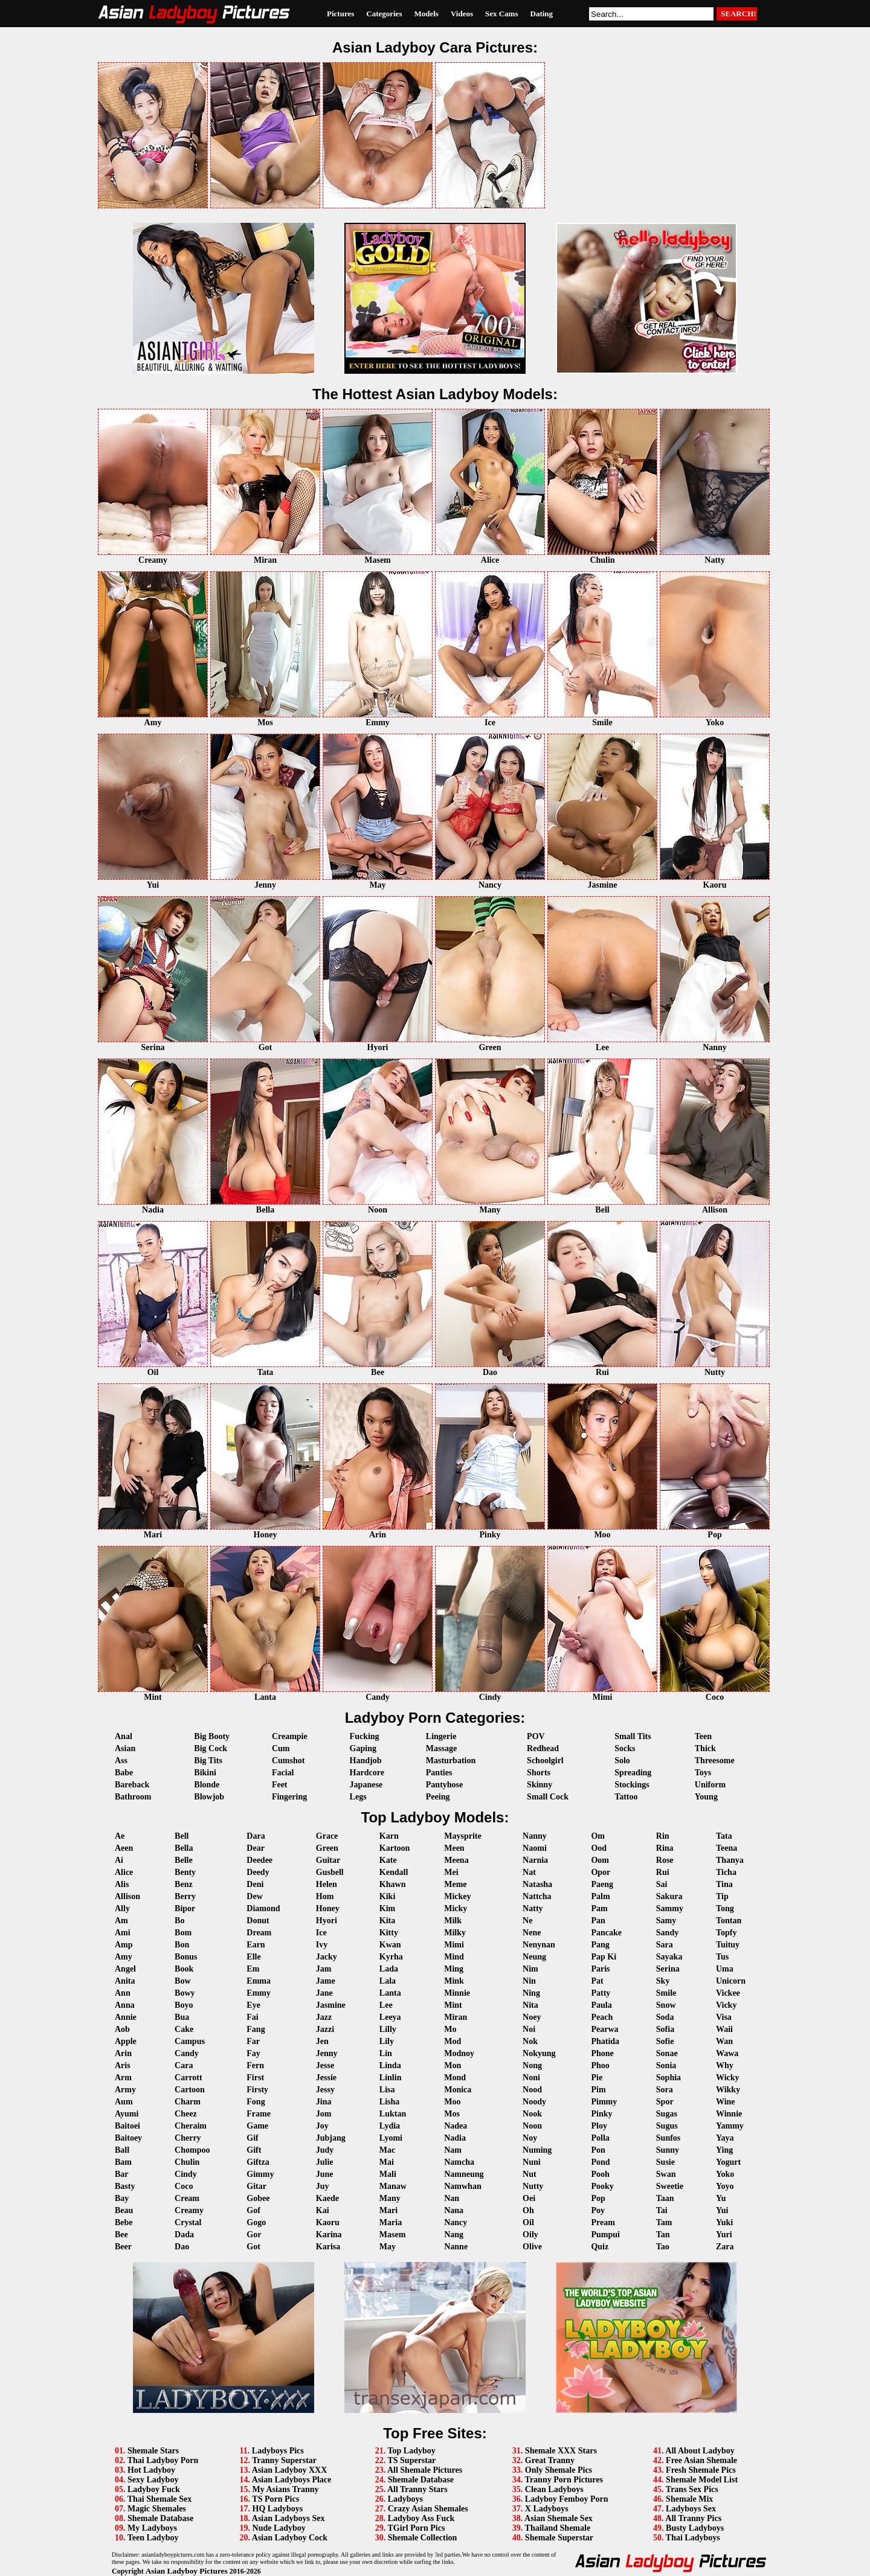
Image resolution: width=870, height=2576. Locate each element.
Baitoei (127, 2125)
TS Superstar (411, 2460)
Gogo (256, 2222)
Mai (386, 2162)
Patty (600, 1993)
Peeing (438, 1796)
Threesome (715, 1760)
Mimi (454, 1944)
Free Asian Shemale (701, 2460)
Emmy (258, 1993)
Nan (451, 2198)
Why (724, 2065)
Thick (705, 1748)
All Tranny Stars (417, 2489)
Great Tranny (550, 2460)
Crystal (188, 2222)
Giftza (257, 2162)
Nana (453, 2210)
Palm (600, 1896)
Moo (452, 2101)
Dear (255, 1848)
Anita (125, 1980)
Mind (454, 1956)
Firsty (257, 2089)
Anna (125, 2005)
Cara (184, 2065)
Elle (253, 1956)
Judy (325, 2150)
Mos (452, 2113)
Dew (254, 1896)
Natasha (537, 1884)
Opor (600, 1872)
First (255, 2077)
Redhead (543, 1748)
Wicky (728, 2077)
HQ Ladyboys (278, 2508)
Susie (665, 2162)
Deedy (257, 1872)
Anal (123, 1736)
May (387, 2246)
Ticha (726, 1872)
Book (184, 1968)
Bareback (132, 1784)
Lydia (389, 2125)
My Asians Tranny (286, 2489)
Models (426, 13)
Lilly (387, 2029)
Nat (529, 1872)
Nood (532, 2089)
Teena (726, 1848)
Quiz (599, 2246)
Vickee (728, 1993)
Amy (123, 1956)
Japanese (366, 1784)
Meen (454, 1848)
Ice (321, 1932)
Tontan (728, 1920)
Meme (455, 1884)
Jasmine (331, 2005)
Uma (724, 1968)
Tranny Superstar (284, 2460)
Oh (528, 2210)
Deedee (259, 1860)
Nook (532, 2113)
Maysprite (462, 1836)
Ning (531, 1993)
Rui (662, 1872)
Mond (455, 2077)
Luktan (392, 2113)
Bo (179, 1920)
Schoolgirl (545, 1760)
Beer (123, 2246)
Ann (122, 1993)
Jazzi (325, 2029)
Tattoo (625, 1796)
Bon (182, 1944)
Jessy (325, 2089)
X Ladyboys (547, 2508)
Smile (666, 1993)
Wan (724, 2041)
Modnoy (459, 2053)
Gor (253, 2234)
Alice (124, 1872)
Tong (725, 1908)
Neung (534, 1956)
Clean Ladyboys (554, 2489)
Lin (385, 2053)
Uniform (710, 1784)
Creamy (189, 2210)
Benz (184, 1884)
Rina (665, 1848)
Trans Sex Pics (692, 2489)
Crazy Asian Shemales (428, 2508)
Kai (322, 2210)
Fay (253, 2053)
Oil (528, 2222)
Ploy (599, 2125)
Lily (386, 2041)
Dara (255, 1836)
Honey (328, 1908)
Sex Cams (501, 13)
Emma (258, 1980)
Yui (722, 2210)
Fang (255, 2029)
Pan (598, 1920)
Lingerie (441, 1736)
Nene (532, 1932)
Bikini (205, 1772)
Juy (322, 2186)
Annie (126, 2017)
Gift (253, 2150)
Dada (184, 2234)
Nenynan (539, 1944)
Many (390, 2198)
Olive (532, 2246)
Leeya (390, 2017)
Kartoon (394, 1848)
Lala (387, 1980)
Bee (121, 2234)
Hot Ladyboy (151, 2470)
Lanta (390, 1993)
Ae (119, 1836)
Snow (666, 2005)
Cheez (186, 2113)
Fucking (364, 1736)
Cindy (186, 2174)
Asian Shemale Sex (558, 2518)
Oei (529, 2198)
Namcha (459, 2162)
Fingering (289, 1796)
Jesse (325, 2065)
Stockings (631, 1784)
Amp (124, 1944)
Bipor (185, 1908)
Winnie (729, 2113)
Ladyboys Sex (691, 2508)
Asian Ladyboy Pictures (187, 2570)
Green (327, 1848)
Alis (122, 1884)
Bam (123, 2162)
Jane (324, 1993)
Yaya (725, 2137)
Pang (600, 1944)
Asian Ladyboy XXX (289, 2470)
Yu (721, 2198)
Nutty (533, 2186)
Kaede (327, 2198)
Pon (598, 2150)
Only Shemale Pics (558, 2470)
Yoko (725, 2174)
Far (253, 2041)
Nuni (532, 2162)
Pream (602, 2222)
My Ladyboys (152, 2528)
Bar (122, 2174)
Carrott (188, 2077)
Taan (665, 2198)
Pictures (340, 13)
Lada (388, 1968)
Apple (126, 2041)
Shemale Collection (422, 2537)
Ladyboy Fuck (153, 2489)
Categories (384, 13)
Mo (450, 2029)
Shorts (538, 1772)
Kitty (388, 1932)
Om (598, 1836)
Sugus (667, 2125)
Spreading (632, 1772)
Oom (600, 1860)
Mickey (457, 1896)
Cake (184, 2029)
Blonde (206, 1784)
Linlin (390, 2077)
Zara (725, 2246)
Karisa (328, 2246)
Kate (388, 1860)
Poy (598, 2210)
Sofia (665, 2029)
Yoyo (725, 2186)
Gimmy (260, 2174)
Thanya (730, 1860)
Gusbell (330, 1872)
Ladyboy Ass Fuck (421, 2518)
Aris (122, 2065)
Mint (453, 2005)
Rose (665, 1860)
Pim (598, 2089)
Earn (255, 1944)
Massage (441, 1748)
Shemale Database (160, 2518)
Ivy (321, 1944)
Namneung (463, 2174)
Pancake (606, 1932)
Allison (127, 1896)
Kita (387, 1920)
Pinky (601, 2113)
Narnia (535, 1860)
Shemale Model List (702, 2479)
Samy (666, 1920)
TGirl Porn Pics (416, 2528)
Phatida (605, 2041)
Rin (662, 1836)
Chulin (187, 2162)
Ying (724, 2150)
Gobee (257, 2198)
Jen (322, 2041)
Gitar (256, 2186)
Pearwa (604, 2029)
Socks (624, 1748)
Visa (724, 2017)
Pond (600, 2162)
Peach (602, 2017)
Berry (185, 1896)
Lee (386, 2005)
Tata (724, 1836)
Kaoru (328, 2222)
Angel (125, 1968)
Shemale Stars (153, 2450)
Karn (389, 1836)
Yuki (724, 2222)
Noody (534, 2101)
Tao (662, 2246)
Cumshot (288, 1760)
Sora (664, 2089)
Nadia (455, 2137)
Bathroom (133, 1796)
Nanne (456, 2246)
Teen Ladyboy (153, 2537)
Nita (530, 2005)
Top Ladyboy (411, 2450)
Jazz (324, 2017)
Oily (530, 2234)
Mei (451, 1872)
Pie (596, 2077)
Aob (122, 2029)
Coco (184, 2186)
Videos (462, 13)
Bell (181, 1836)
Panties (439, 1772)
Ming (453, 1968)
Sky (663, 1980)
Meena (456, 1860)
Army (125, 2089)
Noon (532, 2125)
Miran (455, 2017)
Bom (183, 1932)
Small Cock (548, 1796)
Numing (537, 2150)
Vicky (726, 2005)
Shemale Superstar (559, 2537)
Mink (454, 1980)
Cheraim (191, 2125)
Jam (324, 1968)
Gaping (363, 1748)
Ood (599, 1848)
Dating (541, 13)
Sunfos (668, 2137)
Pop (598, 2198)
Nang (453, 2234)
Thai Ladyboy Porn (162, 2460)
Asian (125, 1748)
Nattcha (537, 1896)
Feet (280, 1784)
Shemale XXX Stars (561, 2450)
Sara (664, 1944)
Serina (668, 1968)
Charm (188, 2101)
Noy (530, 2137)
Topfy (726, 1932)
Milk (453, 1920)
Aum (124, 2101)
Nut (529, 2174)
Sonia (666, 2065)
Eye (253, 2005)
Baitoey (128, 2137)
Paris (600, 1968)
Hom (325, 1896)
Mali (387, 2174)
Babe (124, 1772)
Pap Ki (603, 1956)
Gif (252, 2137)
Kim (387, 1908)
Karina (329, 2234)
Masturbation (450, 1760)
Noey (532, 2017)
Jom (324, 2113)
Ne (527, 1920)
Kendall (393, 1872)
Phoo (600, 2065)
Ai (119, 1860)
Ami (122, 1932)
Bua (182, 2017)
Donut (257, 1920)
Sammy (669, 1908)
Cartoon (190, 2089)
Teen (703, 1736)
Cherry (188, 2137)
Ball (122, 2150)
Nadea (455, 2125)
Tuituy (728, 1944)
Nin (529, 1980)
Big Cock (210, 1748)
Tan (663, 2234)
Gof (253, 2210)
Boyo (184, 2005)
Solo (622, 1760)
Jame (325, 1980)
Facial (283, 1772)
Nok (530, 2041)
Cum (281, 1748)
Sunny (667, 2150)
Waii (724, 2029)
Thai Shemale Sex (159, 2499)
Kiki (387, 1896)
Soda (665, 2017)
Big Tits (208, 1760)
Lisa (387, 2089)
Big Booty (212, 1736)
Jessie (326, 2077)
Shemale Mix (689, 2499)
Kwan (390, 1944)
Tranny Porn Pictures (564, 2479)
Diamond (263, 1908)
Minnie (457, 1993)
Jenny (327, 2053)
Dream (258, 1932)
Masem (392, 2234)
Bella (184, 1848)
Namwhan (462, 2186)
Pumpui (605, 2234)
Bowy (185, 1993)
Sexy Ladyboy (152, 2479)
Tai (662, 2210)
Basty (125, 2186)
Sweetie (669, 2186)
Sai (662, 1884)
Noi (529, 2029)
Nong (532, 2065)
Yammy (730, 2125)
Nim (530, 1968)
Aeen (124, 1848)
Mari (388, 2210)
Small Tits (632, 1736)
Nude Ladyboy (279, 2528)
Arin (123, 2053)
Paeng (602, 1884)
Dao (182, 2246)
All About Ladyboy (699, 2450)
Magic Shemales (156, 2508)
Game (257, 2125)
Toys (703, 1772)
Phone (602, 2053)
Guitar (328, 1860)
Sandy (667, 1932)
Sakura (669, 1896)
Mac (387, 2150)
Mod (452, 2041)
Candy (187, 2053)
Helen (326, 1884)
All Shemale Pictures (424, 2470)
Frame (258, 2113)
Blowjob (209, 1796)
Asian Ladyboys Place (291, 2479)
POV (536, 1736)
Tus (722, 1956)
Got (253, 2246)
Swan (666, 2174)
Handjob (366, 1760)
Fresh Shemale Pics (701, 2470)
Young (706, 1796)
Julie (325, 2162)
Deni (254, 1884)
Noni (531, 2077)
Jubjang (331, 2137)
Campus (190, 2041)
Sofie (665, 2041)
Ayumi (126, 2113)
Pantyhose (444, 1784)
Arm (123, 2077)
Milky (455, 1932)
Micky (455, 1908)
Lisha (389, 2101)
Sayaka (669, 1956)
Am (121, 1920)
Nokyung (539, 2053)
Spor (665, 2101)
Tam (664, 2222)
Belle (184, 1860)
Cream (187, 2198)
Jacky (326, 1956)
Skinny (539, 1784)
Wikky (728, 2089)
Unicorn (731, 1980)
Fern (255, 2065)
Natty (533, 1908)
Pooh (600, 2174)
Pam (599, 1908)
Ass (121, 1760)
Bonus (186, 1956)
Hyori (326, 1920)
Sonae (667, 2053)
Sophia (668, 2077)
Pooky (602, 2186)
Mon (452, 2065)
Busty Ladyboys (695, 2528)
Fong (255, 2101)
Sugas (666, 2113)
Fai (252, 2017)
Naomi (535, 1848)
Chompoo (192, 2150)
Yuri (724, 2234)
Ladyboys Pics (278, 2450)
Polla (600, 2137)
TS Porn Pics (275, 2499)
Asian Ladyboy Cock (289, 2537)
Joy (322, 2125)
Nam (453, 2150)
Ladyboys (405, 2499)
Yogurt (728, 2162)
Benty (185, 1872)
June (325, 2174)
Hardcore (367, 1772)
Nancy (455, 2222)
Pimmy (604, 2101)
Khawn (392, 1884)
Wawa (727, 2053)
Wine (725, 2101)
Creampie (290, 1736)
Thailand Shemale (558, 2528)
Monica (457, 2089)
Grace (327, 1836)
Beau (124, 2210)
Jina (324, 2101)
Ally (122, 1908)
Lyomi (390, 2137)
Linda (390, 2065)
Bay (122, 2198)
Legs (358, 1796)
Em (252, 1968)
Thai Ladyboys (693, 2537)
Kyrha (391, 1956)
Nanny (535, 1836)
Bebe (124, 2222)
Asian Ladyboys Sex (288, 2518)
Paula (601, 2005)
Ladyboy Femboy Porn (566, 2499)
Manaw (393, 2186)
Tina (724, 1884)
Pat (597, 1980)
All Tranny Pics (693, 2518)
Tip (722, 1896)
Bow (182, 1980)
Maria (390, 2222)
